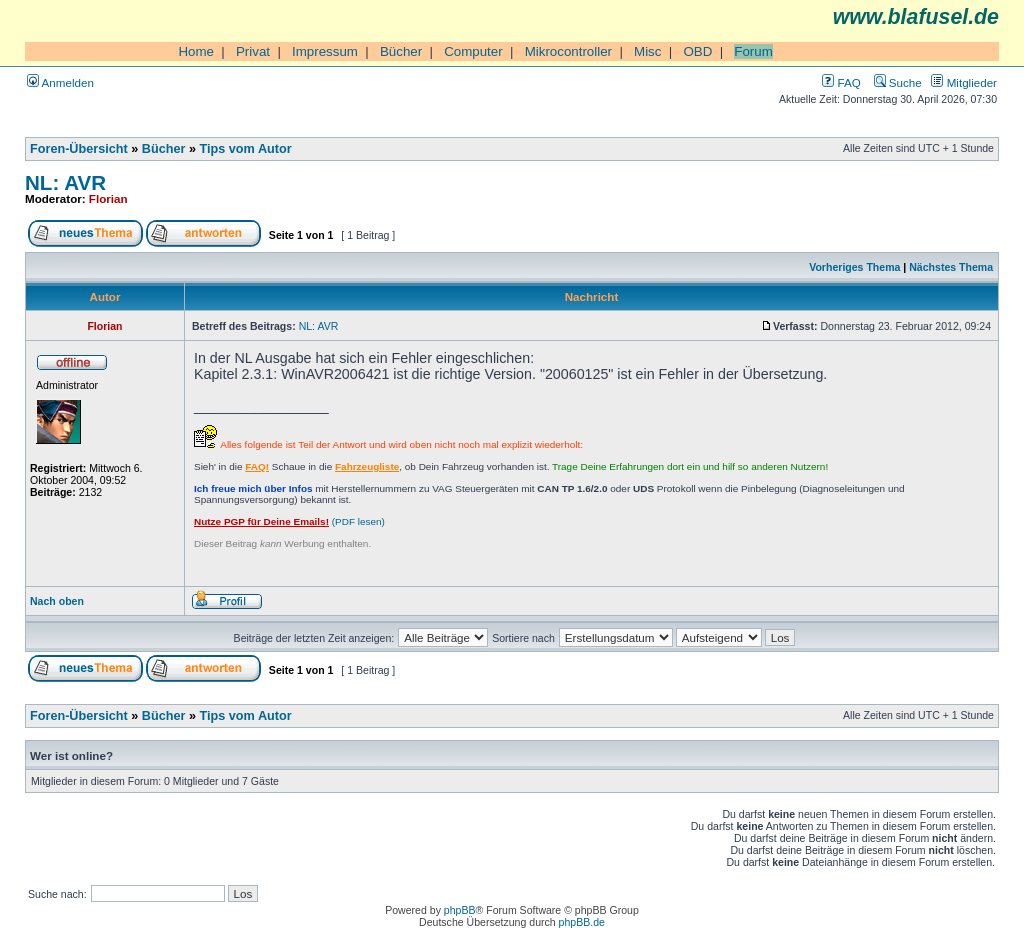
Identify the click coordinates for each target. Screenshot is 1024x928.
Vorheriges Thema (854, 267)
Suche (898, 82)
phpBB (460, 910)
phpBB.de (582, 922)
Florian (108, 198)
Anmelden (60, 82)
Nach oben (57, 601)
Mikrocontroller (568, 51)
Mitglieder (964, 82)
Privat (253, 51)
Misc (647, 51)
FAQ (841, 82)
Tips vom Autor (246, 149)
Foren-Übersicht (79, 149)
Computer (473, 51)
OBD (697, 51)
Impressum (325, 51)
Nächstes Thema (951, 267)
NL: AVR (65, 182)
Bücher (401, 51)
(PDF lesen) (289, 521)
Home (196, 51)
